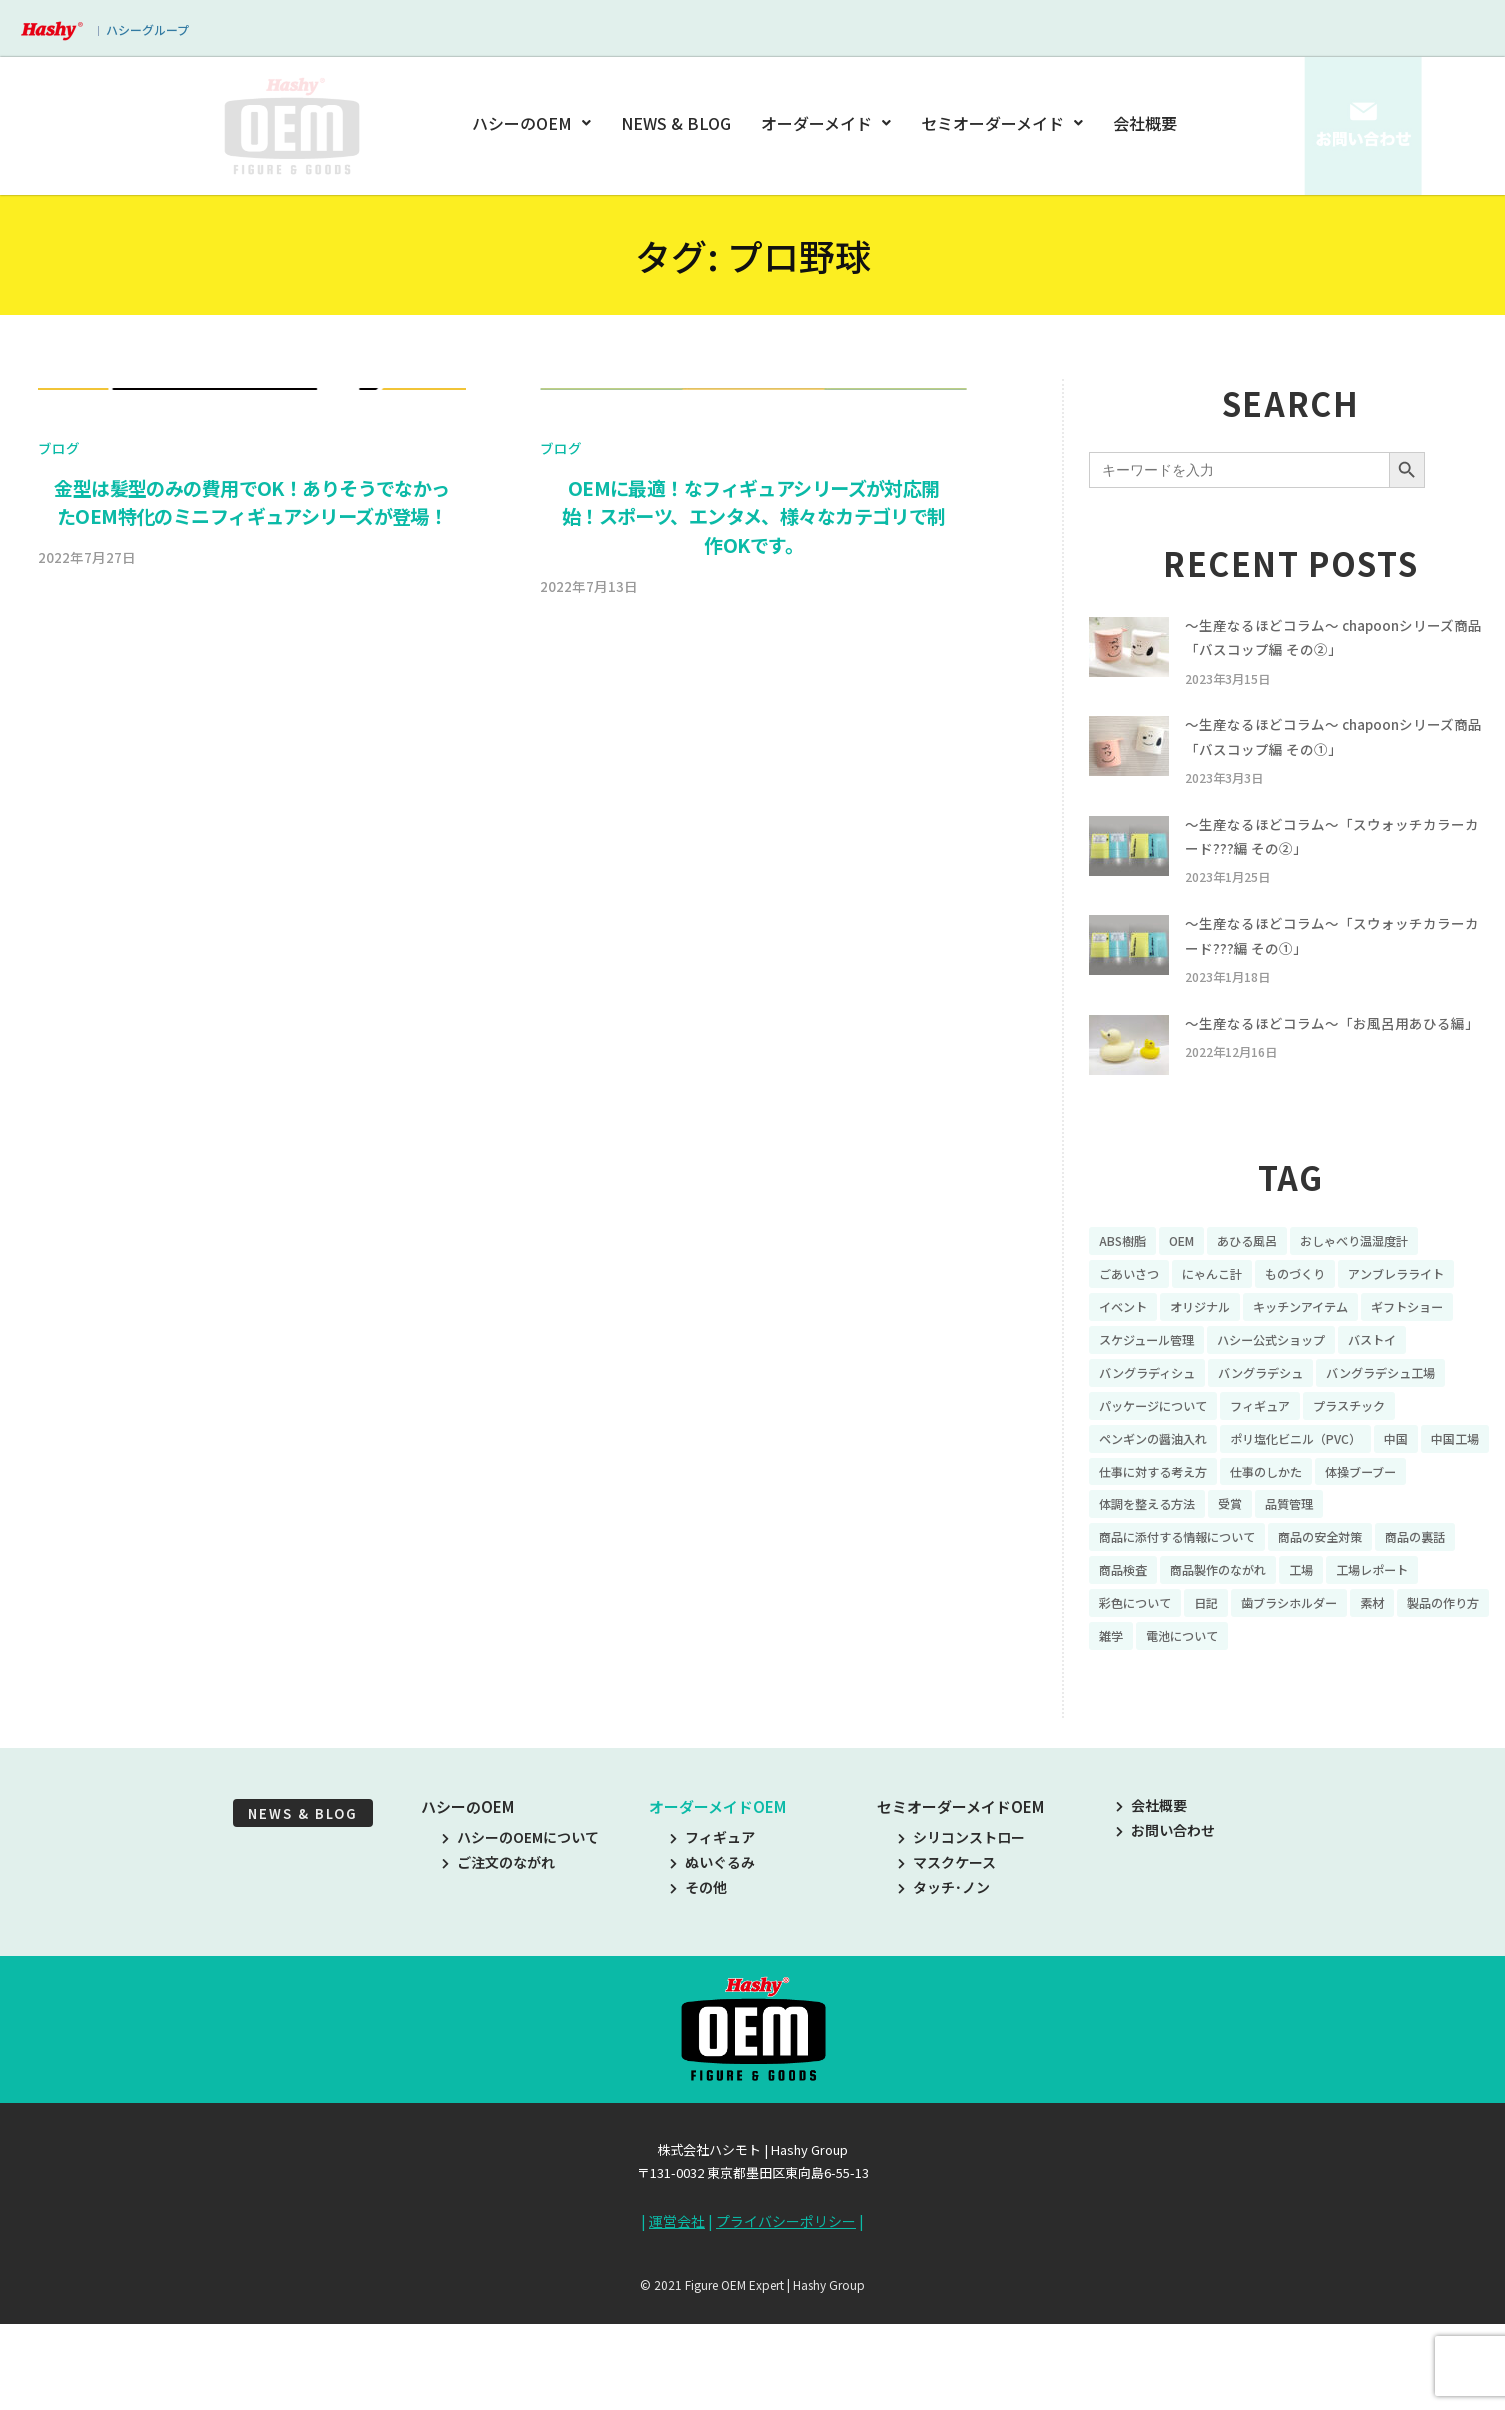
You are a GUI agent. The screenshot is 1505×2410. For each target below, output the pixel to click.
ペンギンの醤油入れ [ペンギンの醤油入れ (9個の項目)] (1162, 1522)
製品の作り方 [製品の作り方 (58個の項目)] (1192, 1731)
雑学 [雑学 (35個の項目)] (1271, 1731)
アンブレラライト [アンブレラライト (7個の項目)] (1154, 1348)
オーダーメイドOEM (717, 1903)
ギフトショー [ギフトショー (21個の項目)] (1275, 1383)
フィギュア (712, 1934)
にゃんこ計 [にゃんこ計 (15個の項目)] (1227, 1314)
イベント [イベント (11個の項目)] (1261, 1348)
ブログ (59, 958)
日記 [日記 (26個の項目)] (1327, 1696)
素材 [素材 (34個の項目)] (1113, 1731)
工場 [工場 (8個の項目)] (1420, 1661)
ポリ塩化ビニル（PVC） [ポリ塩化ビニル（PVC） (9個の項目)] (1324, 1522)
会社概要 (1145, 123)
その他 (698, 1984)
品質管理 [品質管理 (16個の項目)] (1419, 1592)
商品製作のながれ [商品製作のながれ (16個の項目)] (1327, 1661)
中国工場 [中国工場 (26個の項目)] (1127, 1557)
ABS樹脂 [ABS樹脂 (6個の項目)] (1126, 1279)
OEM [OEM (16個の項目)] (1191, 1279)
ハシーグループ (147, 29)
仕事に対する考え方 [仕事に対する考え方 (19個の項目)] (1241, 1557)
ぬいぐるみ (712, 1959)
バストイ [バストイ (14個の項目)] (1276, 1418)
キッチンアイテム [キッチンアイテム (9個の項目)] (1154, 1383)
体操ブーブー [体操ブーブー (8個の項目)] (1140, 1592)
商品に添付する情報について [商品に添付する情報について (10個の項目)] (1190, 1626)
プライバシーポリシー (786, 2318)
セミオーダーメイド (1002, 123)
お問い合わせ (1165, 1927)
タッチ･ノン (944, 1984)
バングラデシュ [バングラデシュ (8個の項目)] (1148, 1453)
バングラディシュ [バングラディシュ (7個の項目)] (1383, 1418)
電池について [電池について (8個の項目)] (1350, 1731)
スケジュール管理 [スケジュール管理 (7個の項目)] (1395, 1383)
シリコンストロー (961, 1934)
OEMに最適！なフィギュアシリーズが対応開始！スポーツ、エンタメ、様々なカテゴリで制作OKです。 (754, 1028)
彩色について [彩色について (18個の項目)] (1248, 1696)
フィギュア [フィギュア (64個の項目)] (1283, 1487)
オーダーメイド (826, 123)
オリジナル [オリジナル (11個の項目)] (1347, 1348)
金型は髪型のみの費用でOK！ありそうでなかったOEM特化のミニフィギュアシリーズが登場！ (251, 1013)
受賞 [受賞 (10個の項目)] (1354, 1592)
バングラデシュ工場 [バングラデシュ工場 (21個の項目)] (1284, 1453)
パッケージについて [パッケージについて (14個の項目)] (1162, 1487)
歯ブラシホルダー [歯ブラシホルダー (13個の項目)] (1420, 1696)
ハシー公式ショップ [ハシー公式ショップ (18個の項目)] (1162, 1418)
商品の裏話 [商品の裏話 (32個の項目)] (1134, 1661)
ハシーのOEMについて (520, 1934)
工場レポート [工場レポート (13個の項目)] (1141, 1696)
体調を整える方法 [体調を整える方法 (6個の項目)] (1261, 1592)
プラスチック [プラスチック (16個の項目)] (1383, 1487)
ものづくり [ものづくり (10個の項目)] (1320, 1314)
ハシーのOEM (535, 123)
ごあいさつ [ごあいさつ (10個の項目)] (1134, 1314)
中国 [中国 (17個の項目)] (1437, 1522)
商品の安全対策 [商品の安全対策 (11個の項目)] (1353, 1626)
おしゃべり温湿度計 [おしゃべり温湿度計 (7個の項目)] (1385, 1279)
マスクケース (947, 1959)
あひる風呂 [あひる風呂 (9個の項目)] (1264, 1279)
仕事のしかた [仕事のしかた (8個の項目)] (1369, 1557)
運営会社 (677, 2318)
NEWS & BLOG (677, 123)
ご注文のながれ (498, 1959)
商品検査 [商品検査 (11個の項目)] (1220, 1661)
